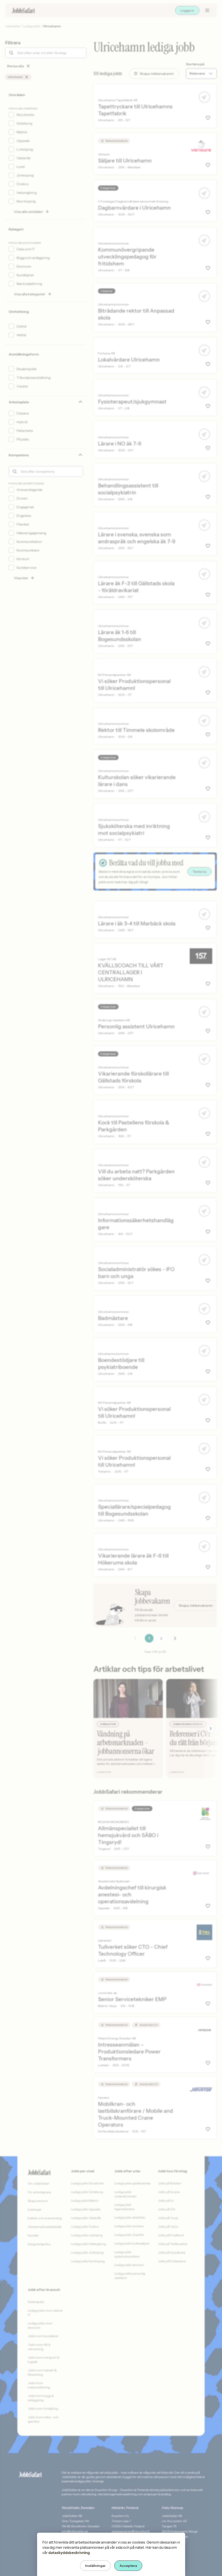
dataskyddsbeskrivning (69, 2552)
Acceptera (128, 2565)
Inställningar (95, 2565)
